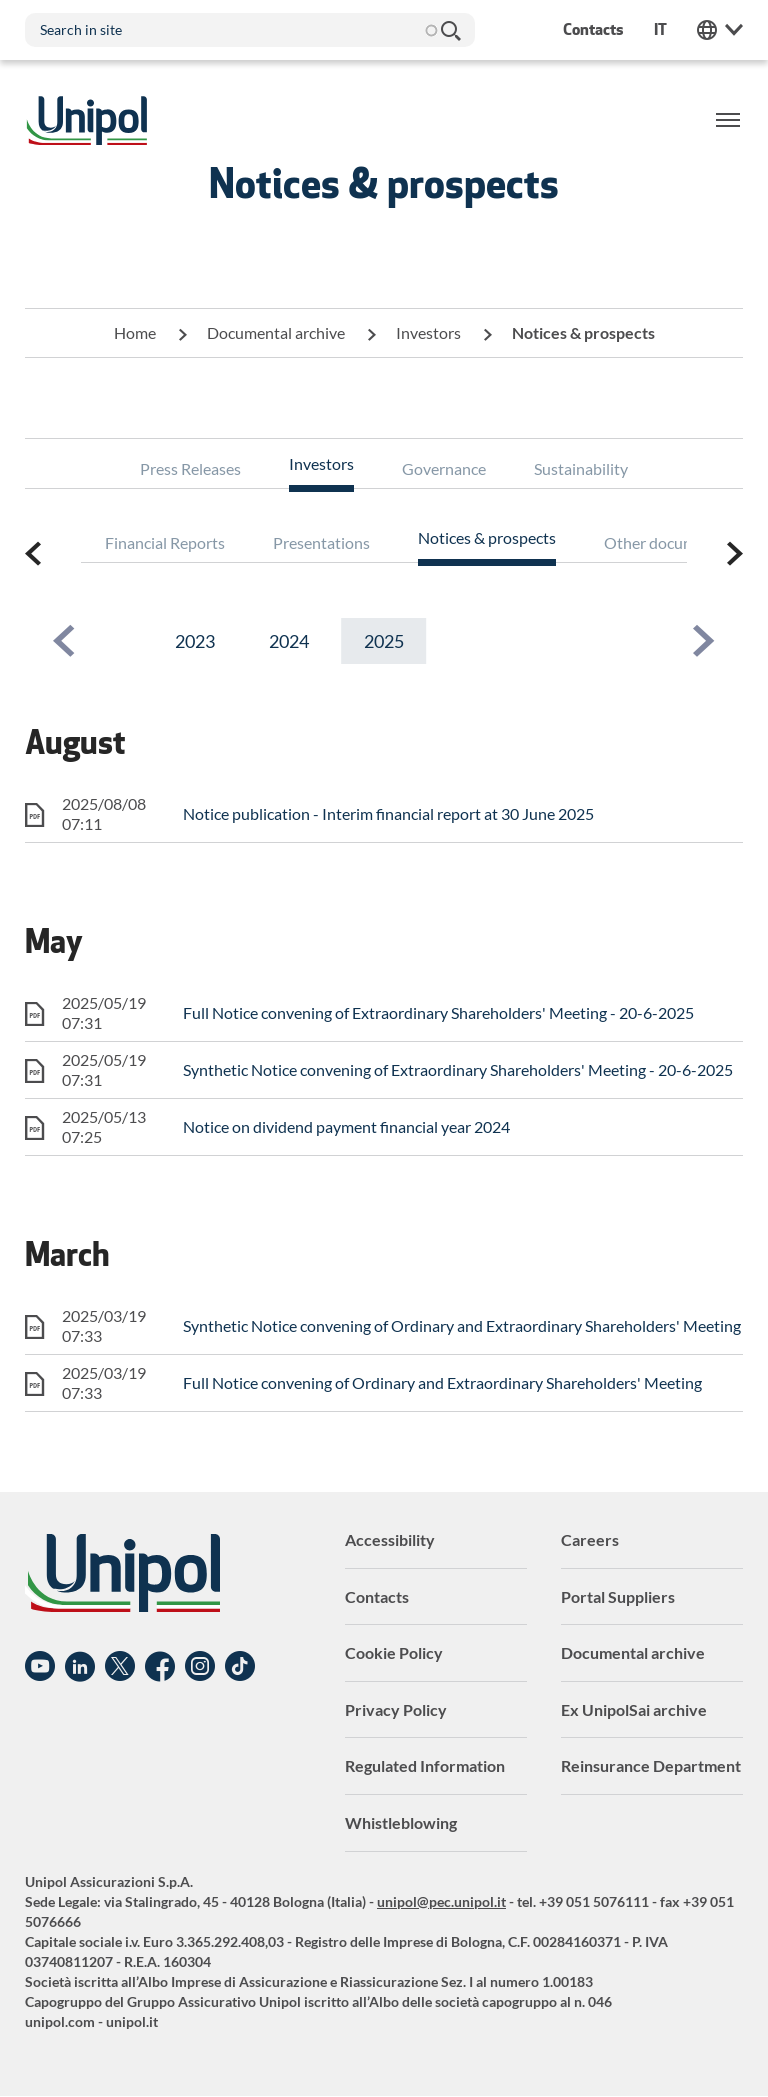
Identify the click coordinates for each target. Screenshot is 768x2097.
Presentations (321, 542)
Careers (590, 1539)
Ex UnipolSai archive (634, 1709)
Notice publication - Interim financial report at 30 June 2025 (388, 813)
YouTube (40, 1667)
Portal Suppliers (618, 1596)
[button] (64, 641)
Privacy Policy (396, 1709)
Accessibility (390, 1539)
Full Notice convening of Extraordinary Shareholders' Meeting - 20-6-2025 (438, 1012)
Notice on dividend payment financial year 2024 (346, 1126)
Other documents (665, 542)
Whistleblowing (401, 1822)
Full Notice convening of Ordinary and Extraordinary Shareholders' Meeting (442, 1382)
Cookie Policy (394, 1652)
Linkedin (80, 1667)
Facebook (160, 1667)
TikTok (240, 1667)
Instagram (200, 1667)
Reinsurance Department (651, 1765)
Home (135, 332)
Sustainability (581, 468)
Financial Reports (165, 542)
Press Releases (190, 468)
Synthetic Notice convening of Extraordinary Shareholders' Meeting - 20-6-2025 (458, 1069)
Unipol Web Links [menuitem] (720, 30)
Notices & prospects (487, 537)
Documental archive (276, 332)
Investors (428, 332)
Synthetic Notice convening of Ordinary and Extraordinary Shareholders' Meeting (462, 1325)
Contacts (377, 1596)
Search (450, 30)
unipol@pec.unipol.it (441, 1901)
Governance (444, 468)
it (660, 29)
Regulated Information (425, 1765)
